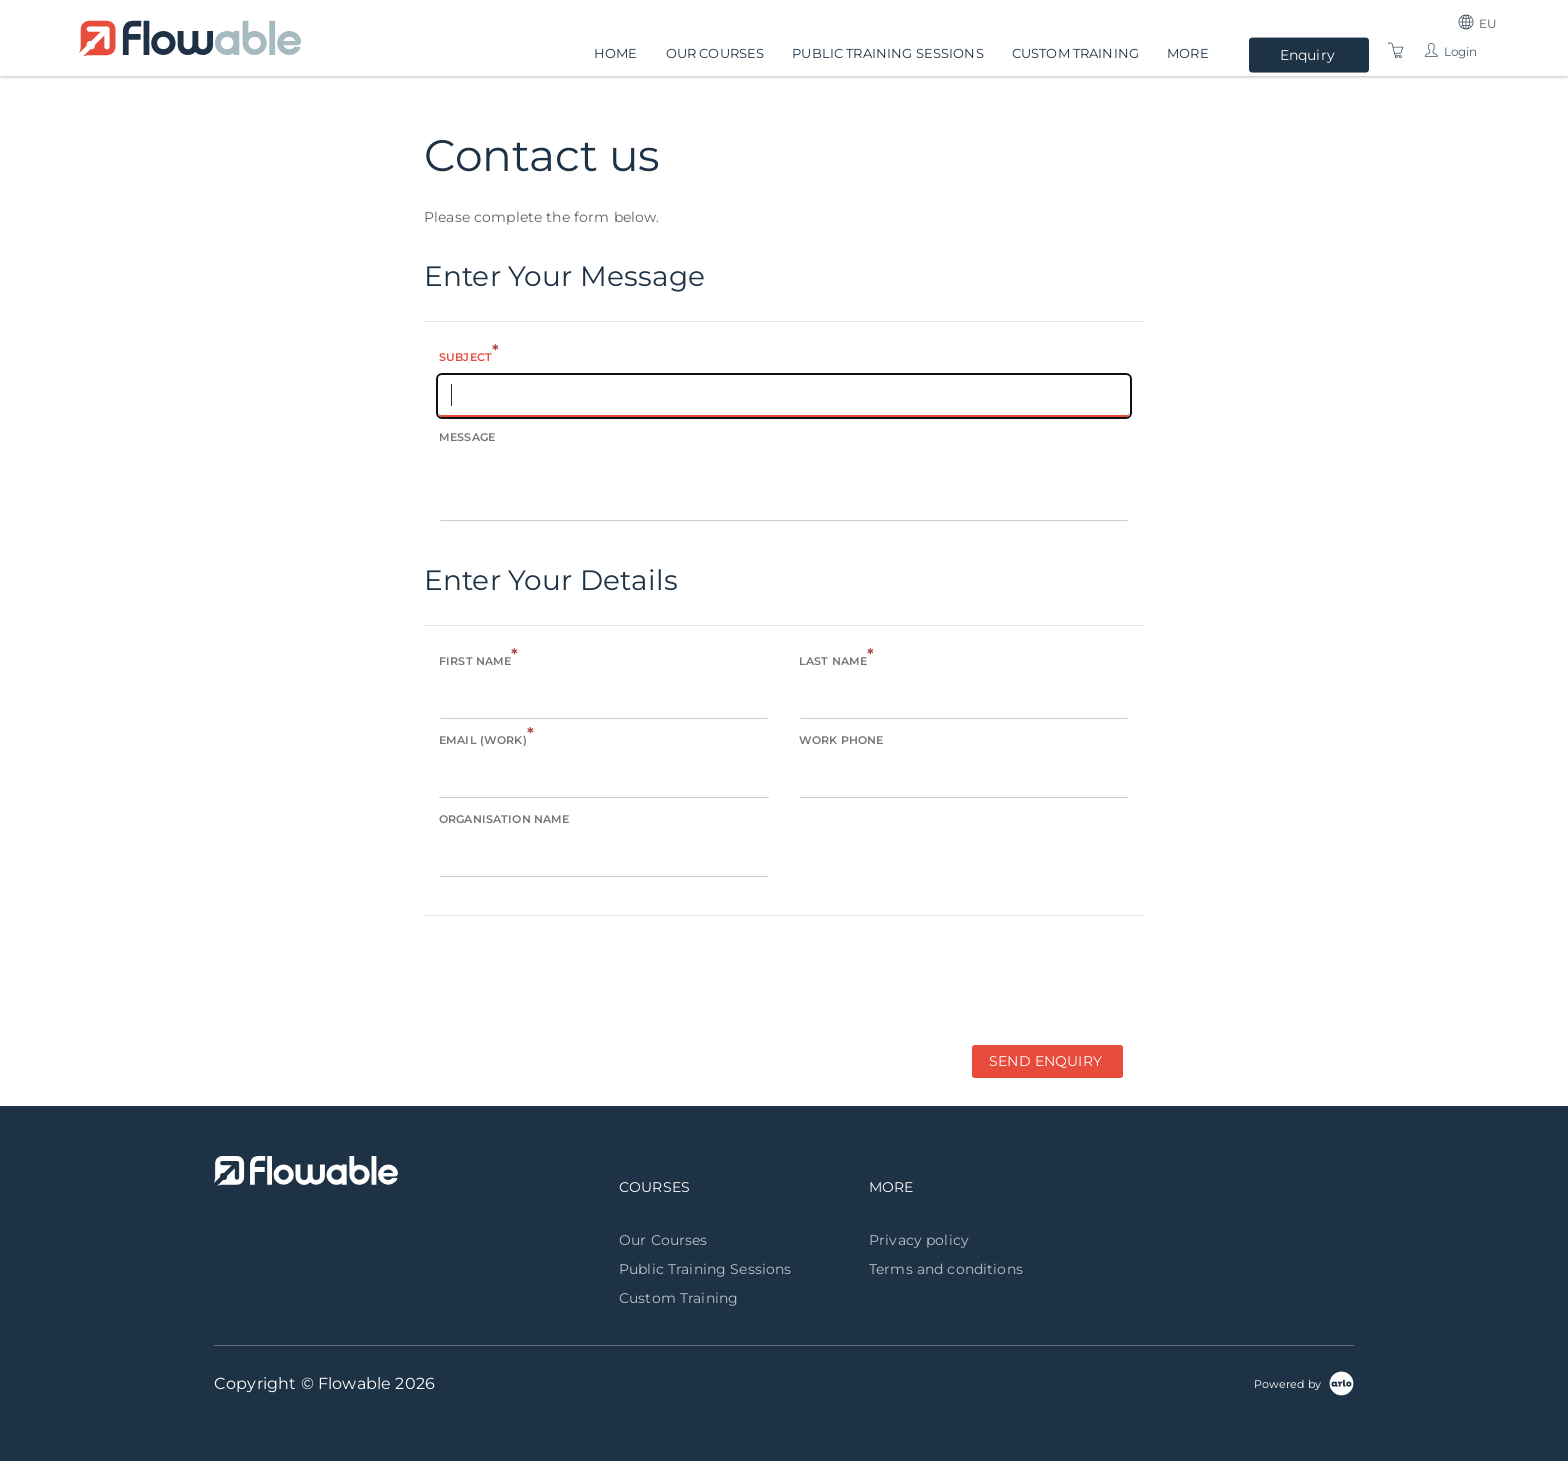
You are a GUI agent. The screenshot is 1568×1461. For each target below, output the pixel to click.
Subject (469, 355)
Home (616, 52)
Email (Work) (486, 738)
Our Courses (715, 52)
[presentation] (576, 979)
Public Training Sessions (887, 52)
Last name (836, 659)
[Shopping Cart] (1396, 51)
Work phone (841, 740)
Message (467, 437)
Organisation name (504, 819)
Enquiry (1307, 55)
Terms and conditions (946, 1269)
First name (479, 659)
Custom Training (1075, 52)
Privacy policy (919, 1240)
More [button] (1188, 52)
